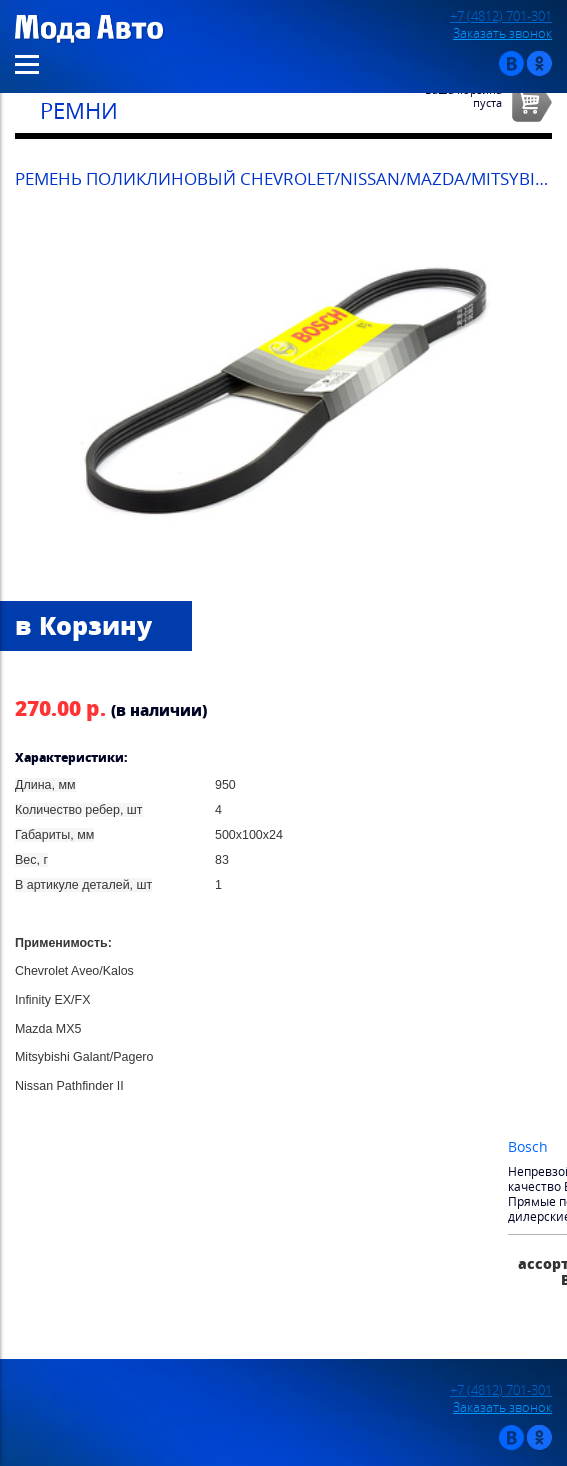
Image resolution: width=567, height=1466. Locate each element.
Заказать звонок (502, 33)
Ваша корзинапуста (463, 96)
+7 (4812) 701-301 (501, 16)
